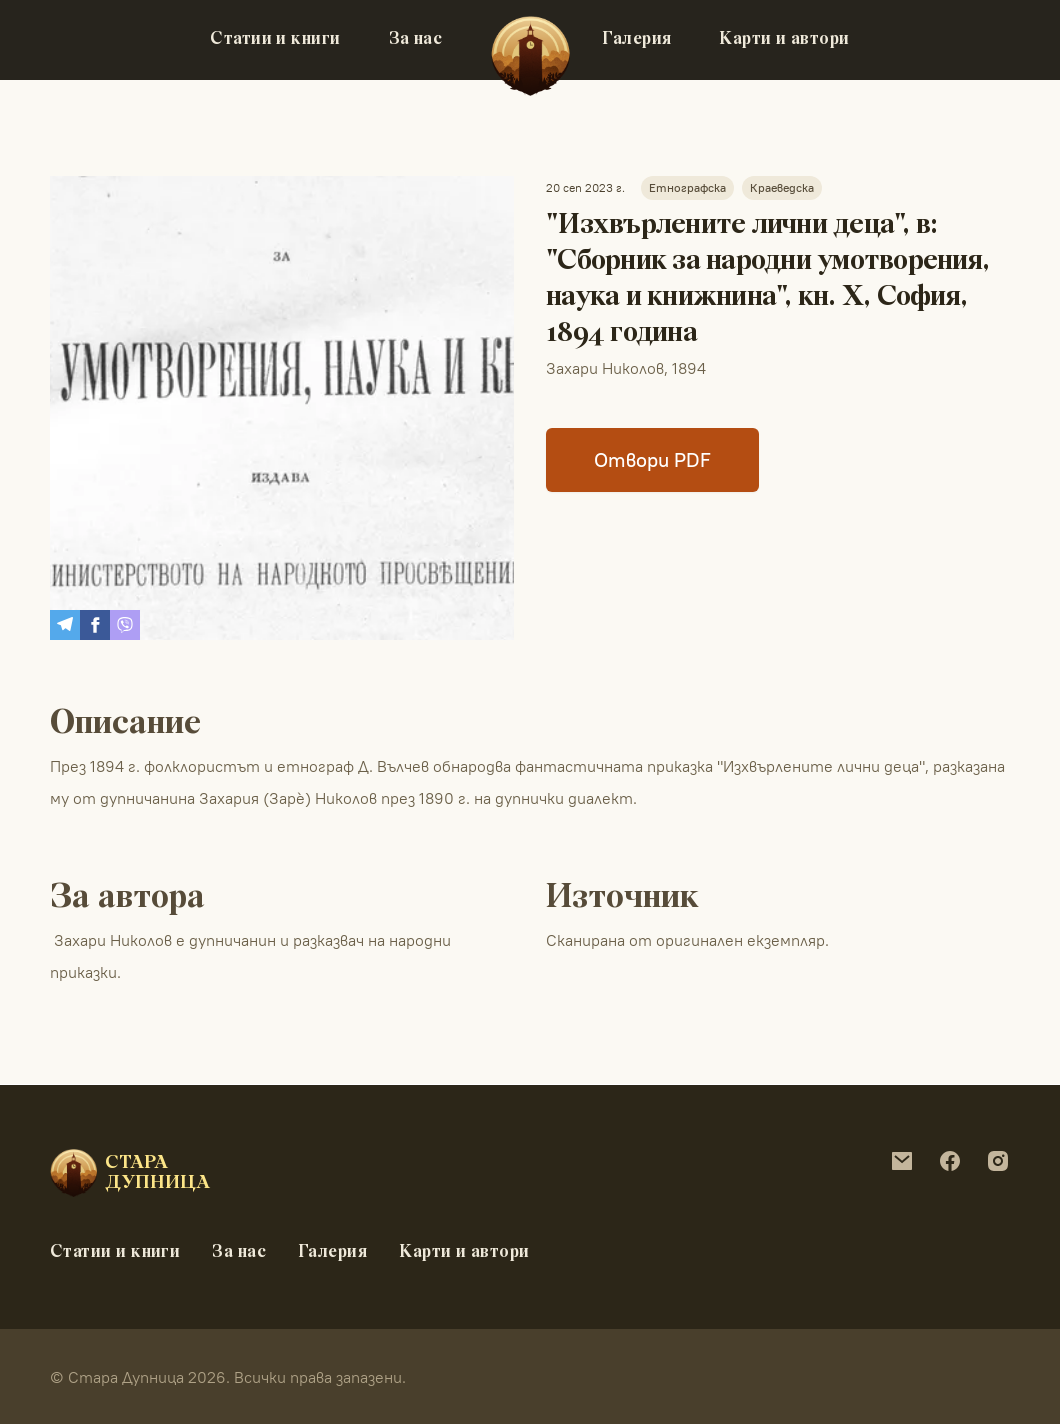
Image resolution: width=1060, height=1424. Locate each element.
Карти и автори (784, 39)
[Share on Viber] (125, 625)
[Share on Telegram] (65, 625)
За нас (416, 39)
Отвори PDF (652, 459)
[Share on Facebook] (95, 625)
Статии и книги (275, 39)
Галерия (636, 39)
